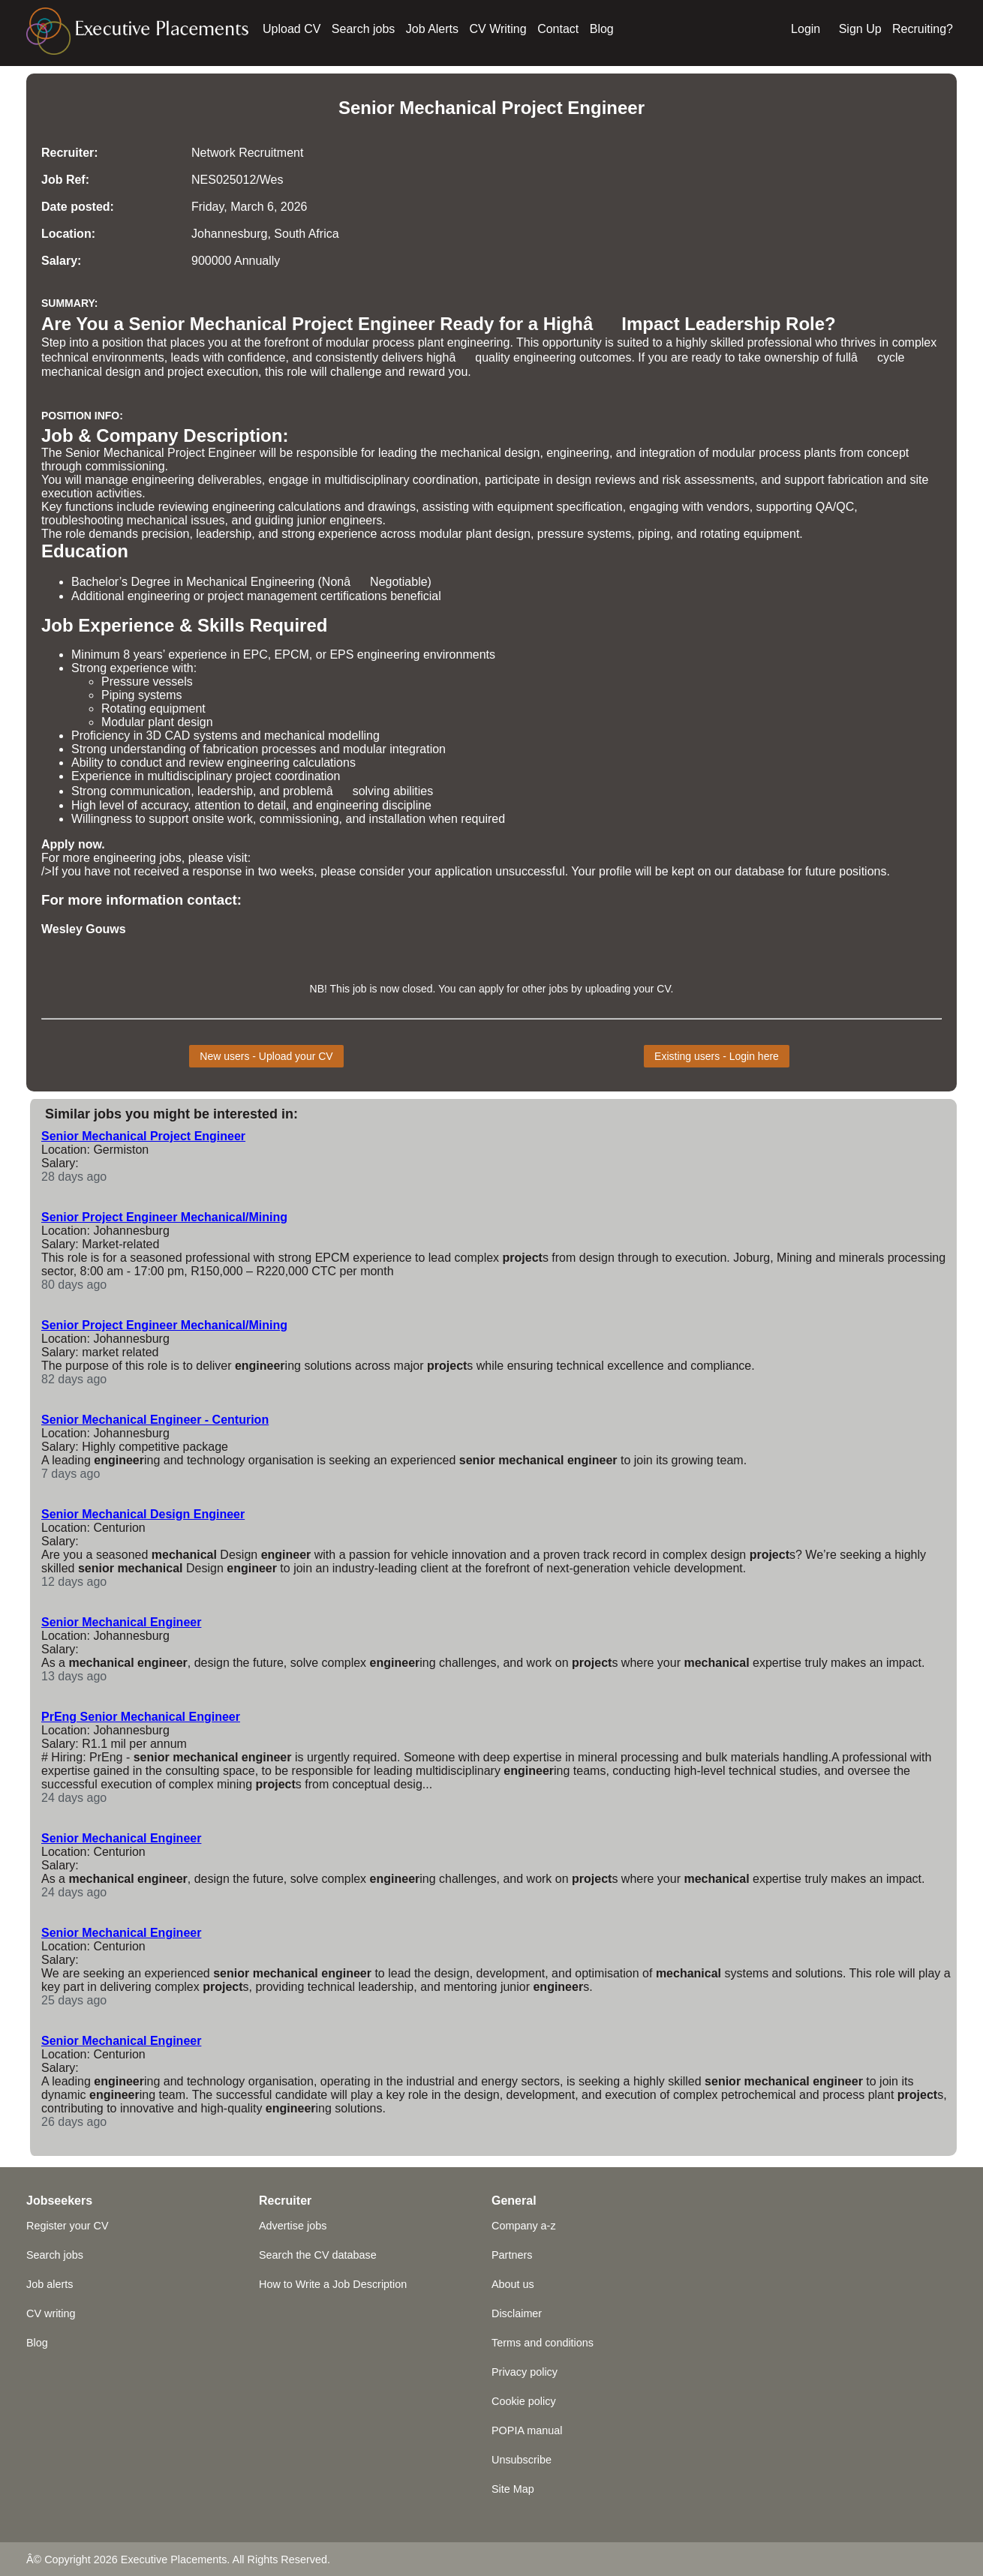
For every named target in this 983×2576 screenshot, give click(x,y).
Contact (558, 29)
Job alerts (49, 2284)
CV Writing (498, 29)
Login (805, 29)
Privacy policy (525, 2372)
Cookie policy (524, 2401)
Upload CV (291, 29)
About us (513, 2284)
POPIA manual (527, 2430)
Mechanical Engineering (250, 581)
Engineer (606, 108)
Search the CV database (318, 2255)
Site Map (513, 2489)
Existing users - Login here (716, 1056)
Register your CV (67, 2226)
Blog (602, 29)
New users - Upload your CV (266, 1056)
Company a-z (524, 2226)
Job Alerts (432, 29)
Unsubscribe (522, 2460)
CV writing (51, 2313)
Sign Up (860, 29)
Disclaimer (517, 2313)
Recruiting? (922, 29)
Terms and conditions (543, 2343)
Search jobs (363, 29)
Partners (512, 2255)
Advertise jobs (292, 2226)
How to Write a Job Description (333, 2284)
